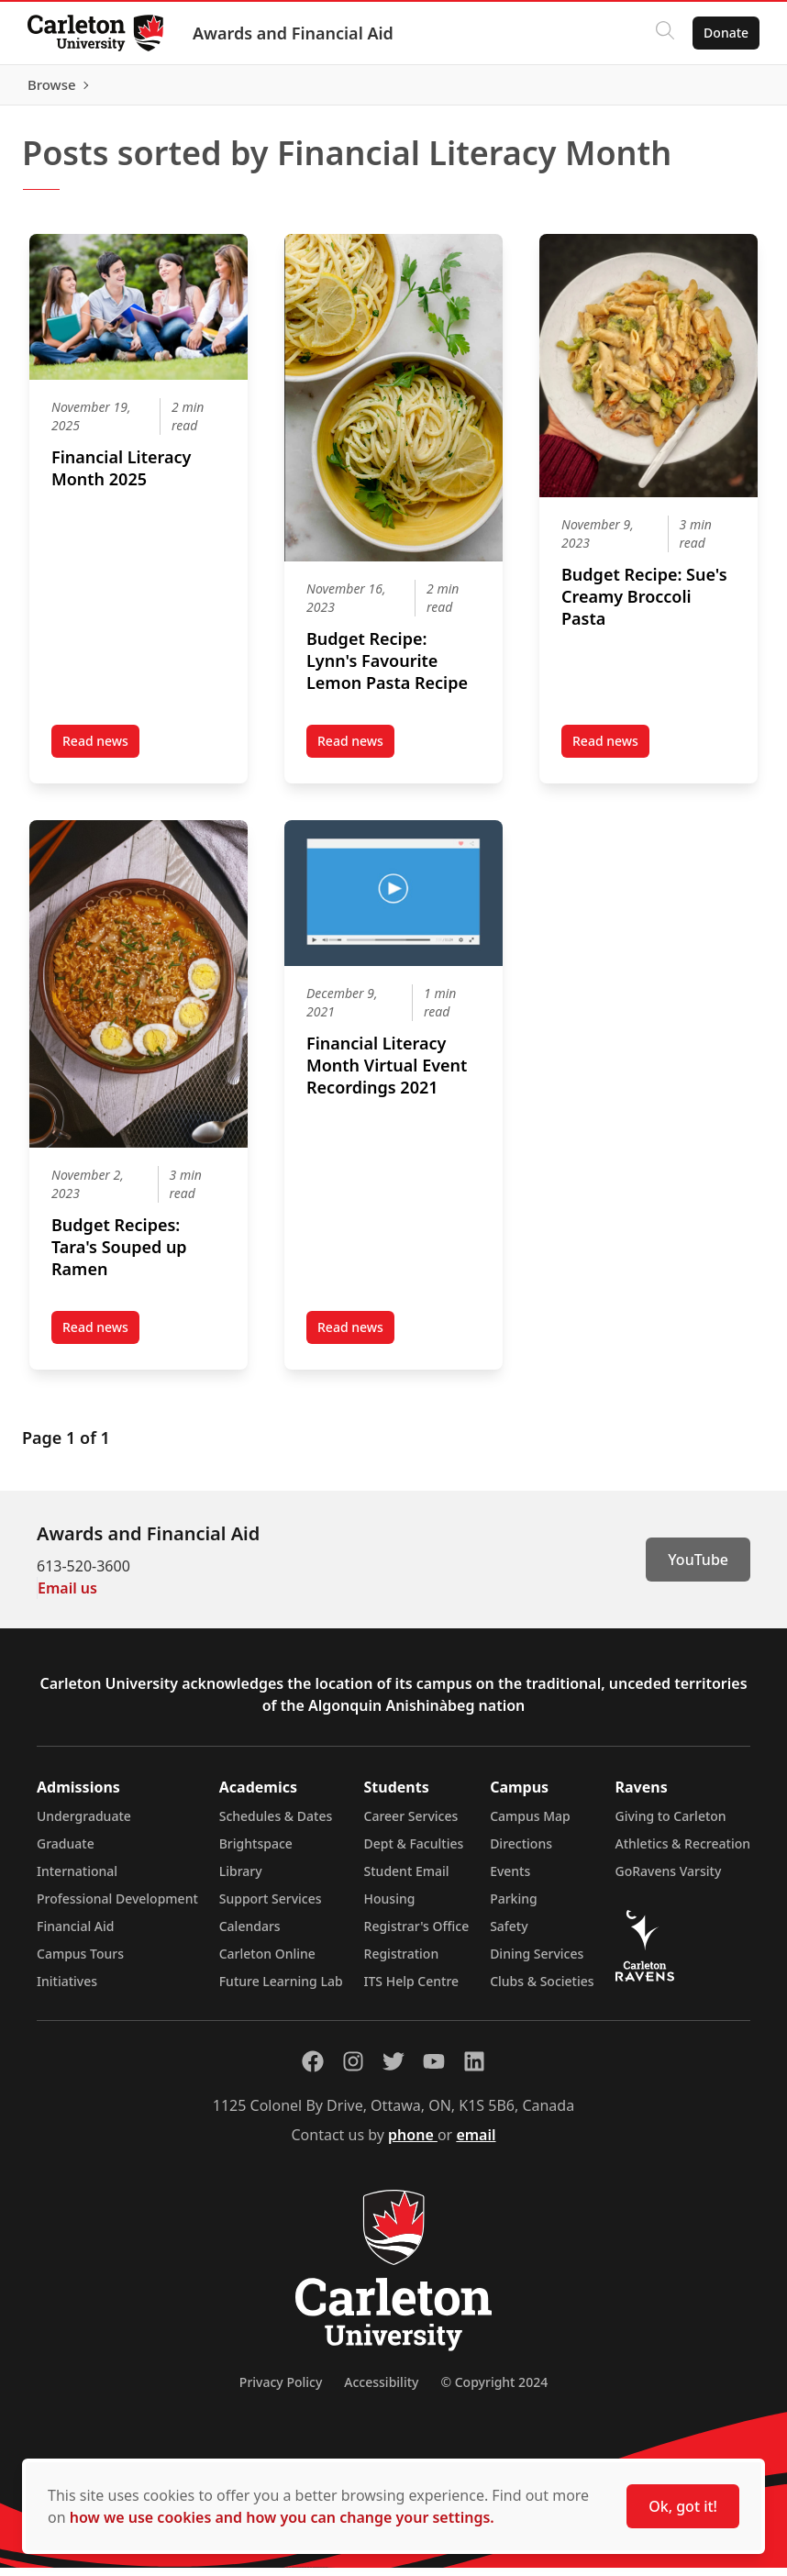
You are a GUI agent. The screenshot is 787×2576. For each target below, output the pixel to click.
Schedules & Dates (276, 1824)
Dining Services (536, 1962)
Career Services (411, 1824)
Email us (67, 1596)
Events (510, 1879)
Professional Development (117, 1906)
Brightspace (256, 1851)
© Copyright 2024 (494, 2390)
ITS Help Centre (412, 1989)
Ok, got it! (682, 2506)
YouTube (698, 1568)
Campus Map (530, 1824)
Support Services (270, 1906)
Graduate (65, 1851)
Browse (722, 89)
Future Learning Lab (281, 1989)
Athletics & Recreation (682, 1851)
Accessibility (381, 2390)
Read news (100, 753)
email (475, 2143)
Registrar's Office (417, 1934)
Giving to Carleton (670, 1824)
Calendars (250, 1934)
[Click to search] (663, 33)
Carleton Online (267, 1962)
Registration (401, 1962)
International (77, 1879)
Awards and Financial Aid (294, 33)
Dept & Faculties (414, 1851)
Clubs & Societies (541, 1989)
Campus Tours (80, 1962)
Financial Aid (75, 1934)
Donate (724, 32)
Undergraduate (84, 1824)
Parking (514, 1906)
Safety (509, 1934)
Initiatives (67, 1989)
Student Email (406, 1879)
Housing (390, 1906)
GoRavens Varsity (668, 1879)
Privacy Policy (280, 2390)
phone (413, 2143)
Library (240, 1879)
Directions (521, 1851)
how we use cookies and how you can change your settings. (282, 2517)
